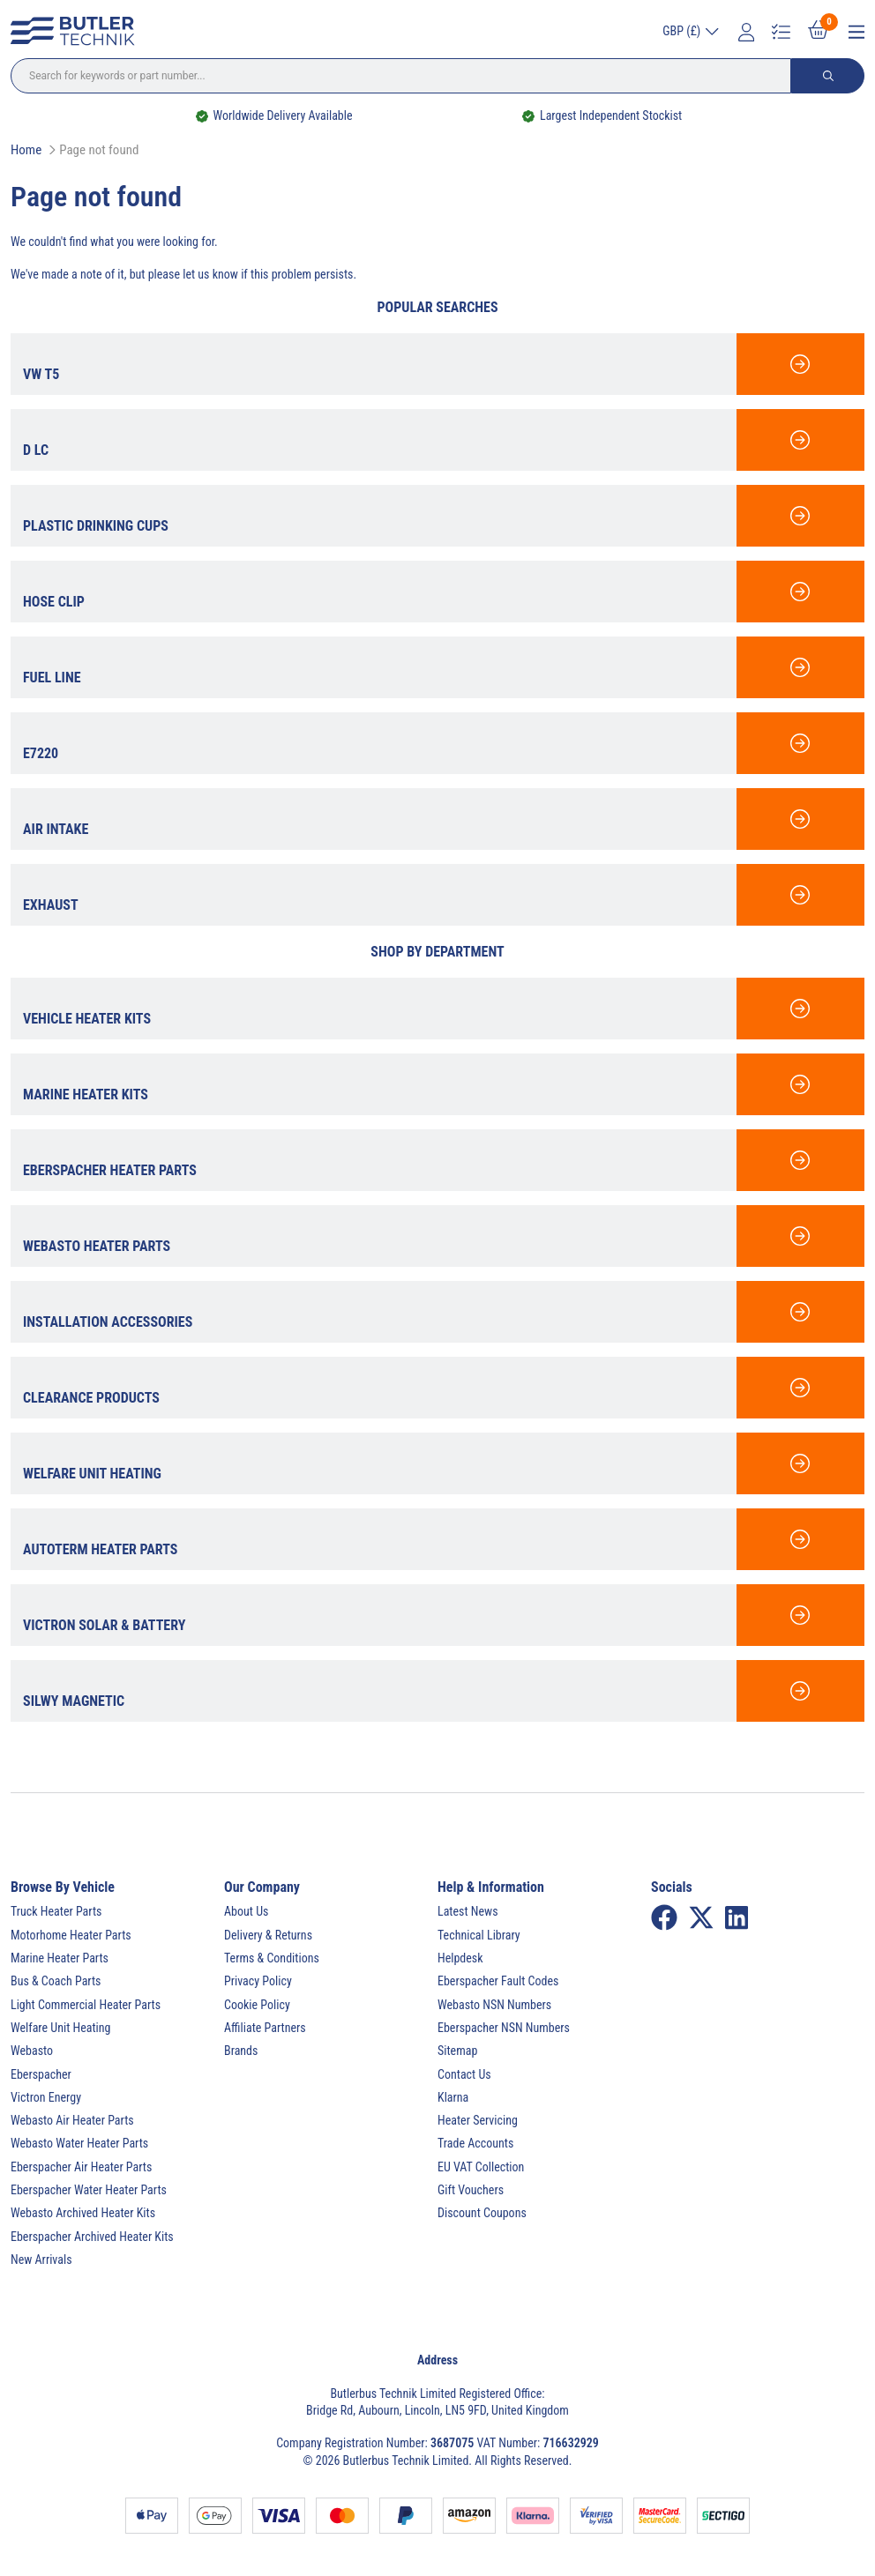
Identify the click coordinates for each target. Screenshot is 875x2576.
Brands (241, 2051)
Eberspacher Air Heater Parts (81, 2167)
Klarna (453, 2097)
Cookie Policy (257, 2005)
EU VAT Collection (481, 2167)
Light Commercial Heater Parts (86, 2005)
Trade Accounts (475, 2143)
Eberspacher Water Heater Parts (89, 2190)
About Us (246, 1911)
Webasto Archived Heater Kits (83, 2213)
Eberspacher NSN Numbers (504, 2028)
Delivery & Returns (268, 1935)
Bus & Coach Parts (56, 1981)
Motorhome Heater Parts (71, 1935)
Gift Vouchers (471, 2190)
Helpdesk (460, 1958)
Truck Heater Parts (56, 1911)
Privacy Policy (258, 1981)
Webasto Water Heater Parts (79, 2143)
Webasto (32, 2051)
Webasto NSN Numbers (494, 2005)
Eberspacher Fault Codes (498, 1981)
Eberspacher (41, 2074)
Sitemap (457, 2051)
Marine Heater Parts (59, 1958)
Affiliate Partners (265, 2028)
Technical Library (479, 1935)
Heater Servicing (478, 2120)
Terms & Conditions (271, 1958)
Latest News (468, 1911)
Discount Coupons (482, 2213)
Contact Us (464, 2074)
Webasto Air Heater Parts (72, 2120)
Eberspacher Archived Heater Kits (92, 2237)
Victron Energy (46, 2097)
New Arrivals (41, 2259)
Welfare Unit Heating (60, 2028)
